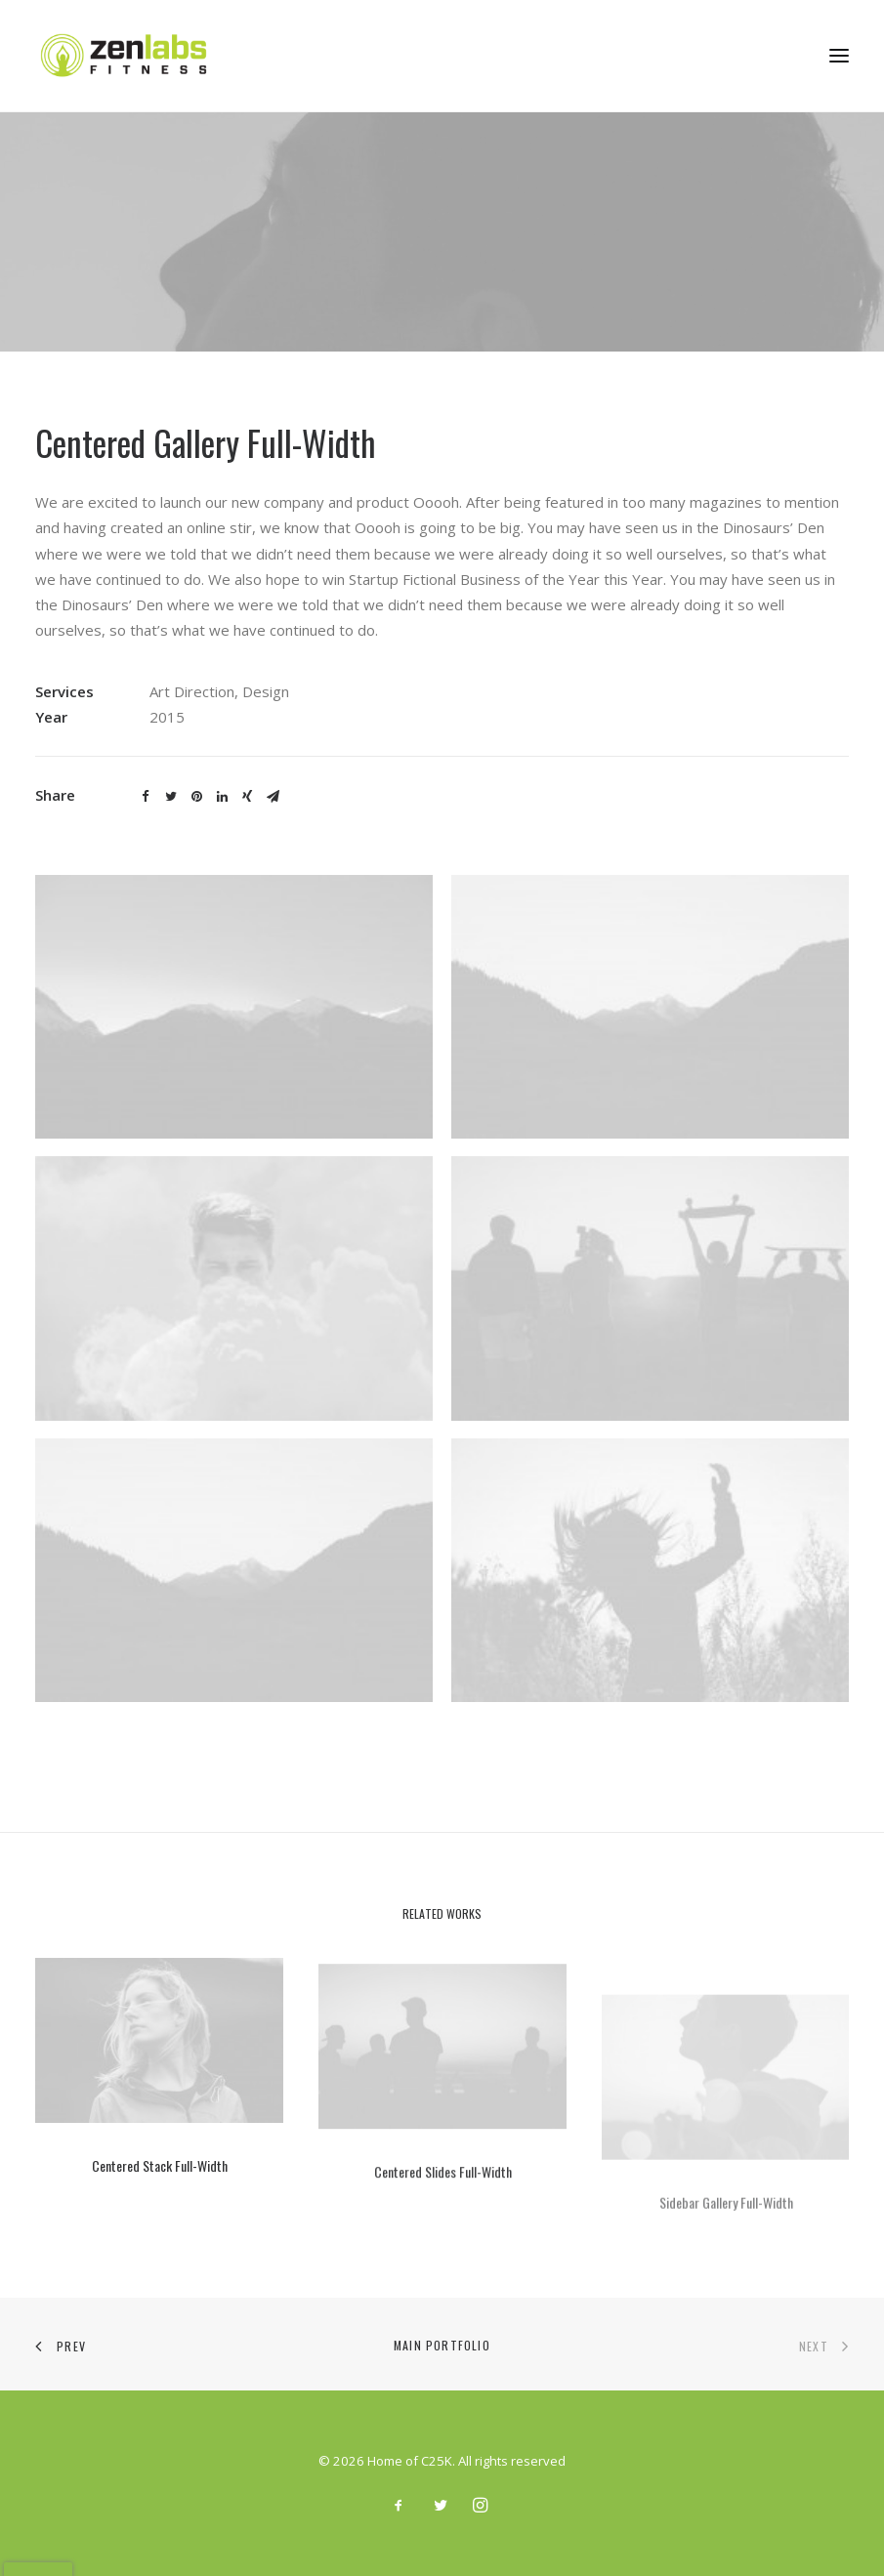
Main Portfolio (442, 2345)
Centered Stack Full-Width (160, 2188)
